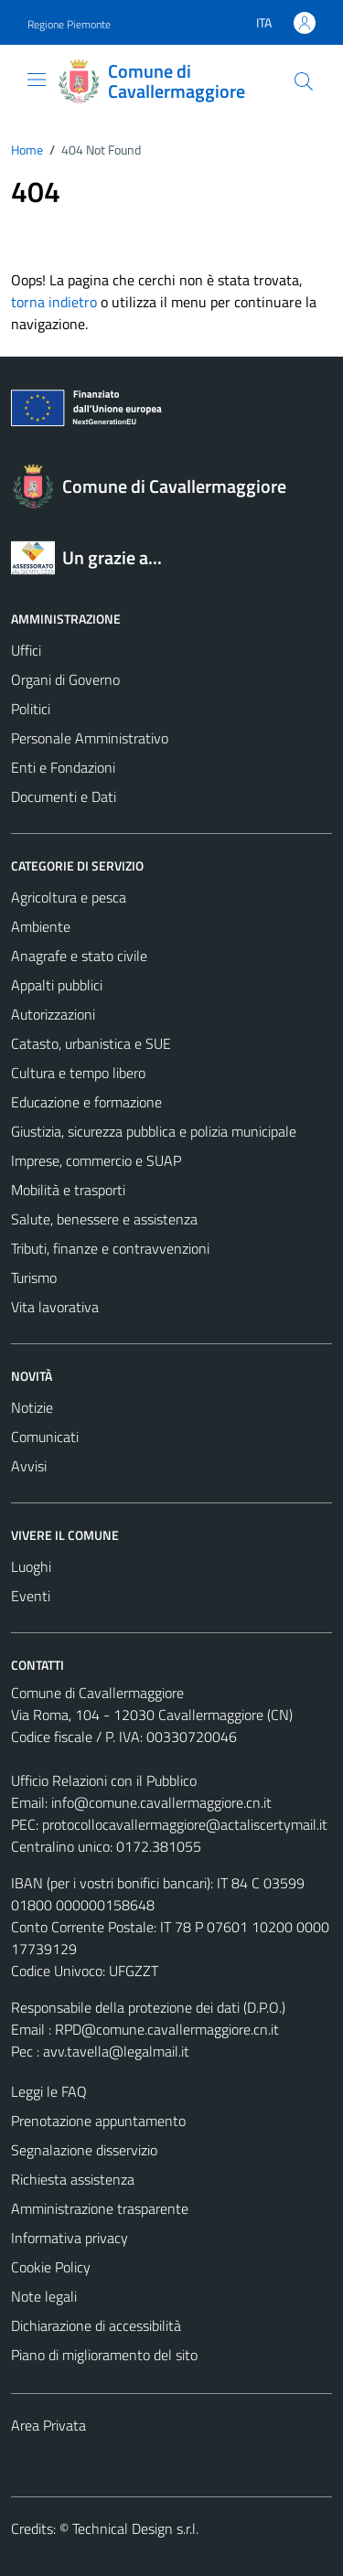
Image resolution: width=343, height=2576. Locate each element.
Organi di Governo (65, 679)
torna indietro (54, 302)
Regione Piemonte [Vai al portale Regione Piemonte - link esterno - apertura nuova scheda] (69, 24)
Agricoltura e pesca (68, 897)
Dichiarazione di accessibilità (96, 2325)
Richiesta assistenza (72, 2179)
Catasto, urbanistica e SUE (91, 1043)
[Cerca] (304, 81)
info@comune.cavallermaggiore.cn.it (161, 1802)
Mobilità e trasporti (68, 1190)
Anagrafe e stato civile (79, 956)
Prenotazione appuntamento (98, 2121)
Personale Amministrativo (89, 738)
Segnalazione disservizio (84, 2150)
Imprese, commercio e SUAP (96, 1160)
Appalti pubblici (56, 985)
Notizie (32, 1407)
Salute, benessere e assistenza (104, 1219)
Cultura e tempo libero (78, 1073)
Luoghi (31, 1566)
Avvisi (29, 1466)
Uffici (26, 650)
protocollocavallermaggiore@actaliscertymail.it (184, 1824)
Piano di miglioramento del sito (104, 2355)
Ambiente (40, 926)
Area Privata (48, 2425)
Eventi (30, 1596)
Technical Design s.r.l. (135, 2528)
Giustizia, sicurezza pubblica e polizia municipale (153, 1131)
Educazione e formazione (86, 1102)
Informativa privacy (69, 2238)
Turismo (34, 1277)
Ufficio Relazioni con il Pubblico (104, 1780)
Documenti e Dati (63, 796)
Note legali (44, 2296)
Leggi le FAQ (49, 2091)
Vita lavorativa (55, 1307)
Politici (30, 709)
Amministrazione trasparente (99, 2208)
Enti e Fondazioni (63, 767)
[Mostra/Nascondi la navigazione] (37, 80)
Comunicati (45, 1437)
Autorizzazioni (53, 1014)
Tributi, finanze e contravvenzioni (110, 1248)
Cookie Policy (51, 2267)
